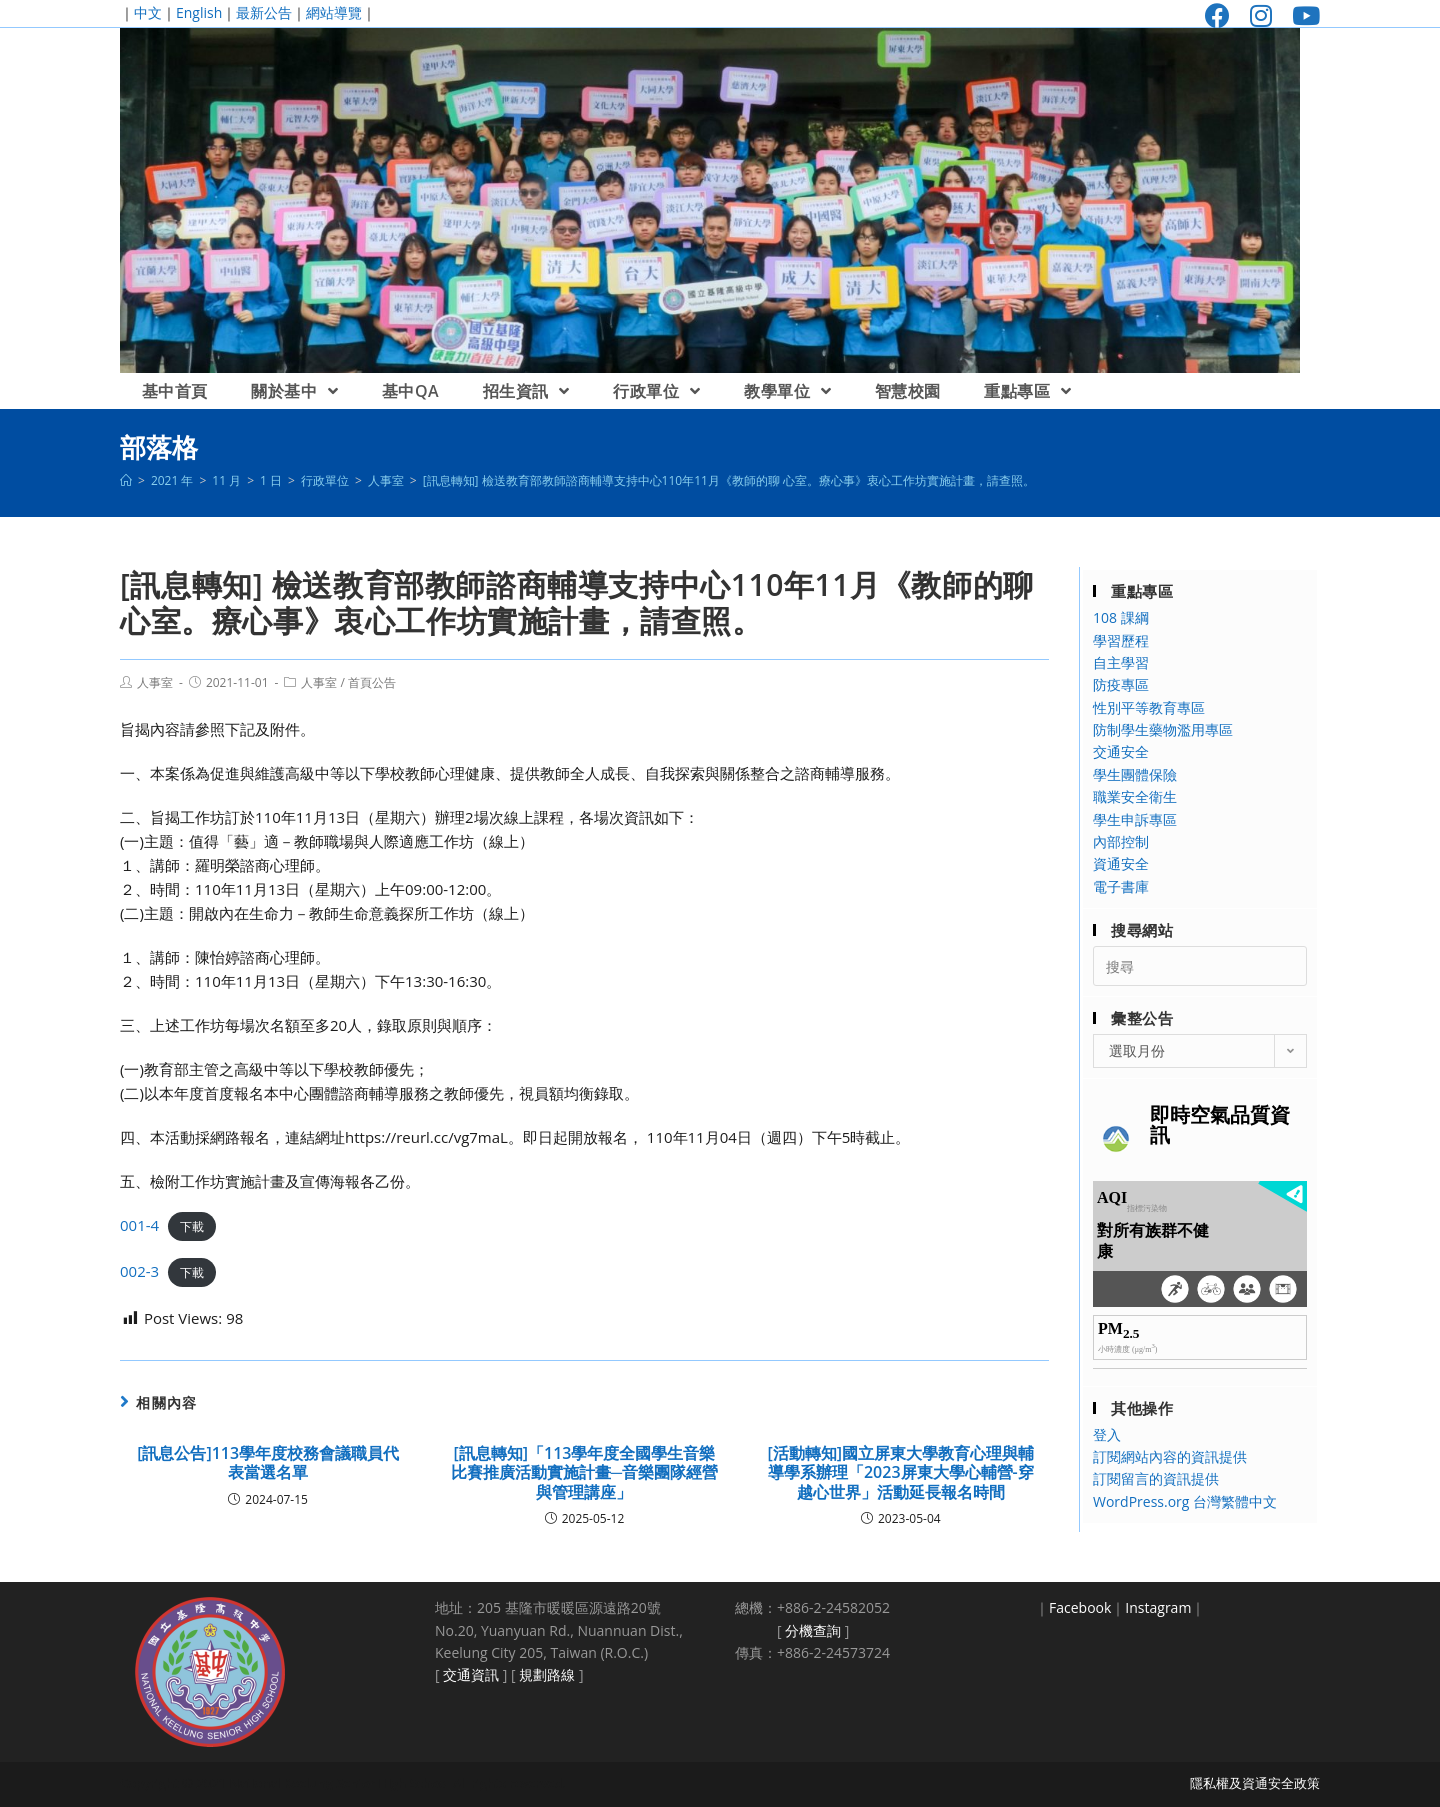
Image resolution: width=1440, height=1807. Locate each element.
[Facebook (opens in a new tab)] (1217, 15)
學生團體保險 (1135, 774)
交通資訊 (471, 1674)
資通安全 (1121, 863)
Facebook (1080, 1607)
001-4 (139, 1225)
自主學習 (1121, 662)
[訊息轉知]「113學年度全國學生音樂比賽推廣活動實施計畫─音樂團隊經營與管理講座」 (584, 1473)
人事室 (155, 682)
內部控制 (1121, 841)
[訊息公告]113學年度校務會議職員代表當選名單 (268, 1463)
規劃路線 (547, 1674)
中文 (148, 12)
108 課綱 (1121, 617)
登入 (1107, 1434)
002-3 (139, 1271)
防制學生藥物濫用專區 (1163, 729)
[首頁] (126, 480)
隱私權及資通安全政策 (1255, 1783)
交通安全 (1121, 751)
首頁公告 (372, 682)
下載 (192, 1226)
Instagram (1158, 1607)
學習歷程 (1121, 640)
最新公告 (264, 12)
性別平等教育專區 (1149, 707)
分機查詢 (813, 1630)
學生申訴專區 (1135, 819)
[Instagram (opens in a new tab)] (1261, 15)
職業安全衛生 (1135, 796)
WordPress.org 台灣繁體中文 (1185, 1501)
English (199, 12)
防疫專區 (1121, 684)
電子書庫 (1121, 886)
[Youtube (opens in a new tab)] (1301, 15)
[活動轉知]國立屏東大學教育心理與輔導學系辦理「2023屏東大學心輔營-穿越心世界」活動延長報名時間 (901, 1473)
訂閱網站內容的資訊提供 (1170, 1456)
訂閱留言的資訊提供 (1156, 1478)
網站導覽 (334, 12)
